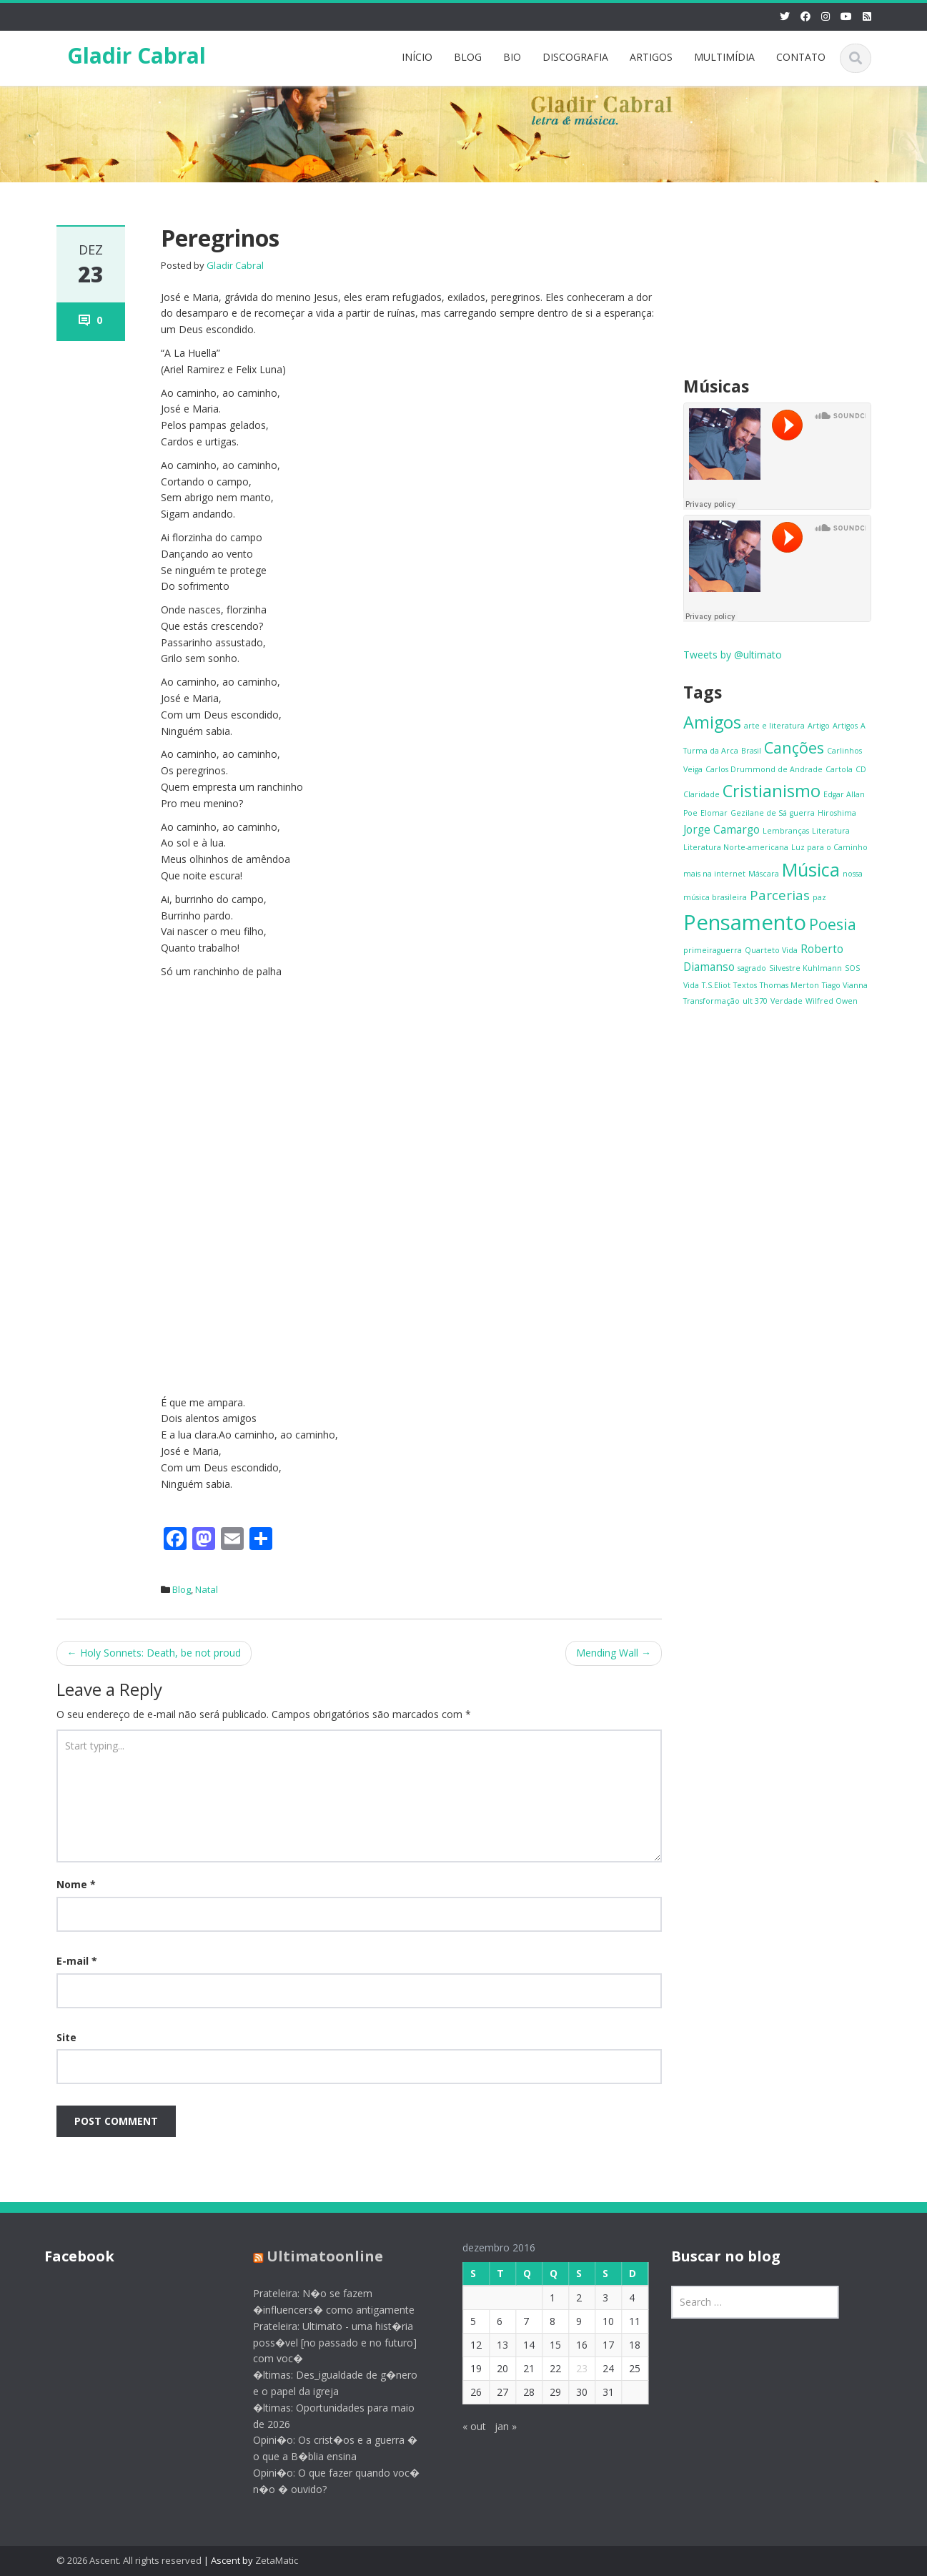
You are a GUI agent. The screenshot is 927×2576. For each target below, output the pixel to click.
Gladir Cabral (136, 55)
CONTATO (801, 57)
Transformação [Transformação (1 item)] (711, 1001)
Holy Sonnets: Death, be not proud (154, 1652)
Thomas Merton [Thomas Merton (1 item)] (789, 985)
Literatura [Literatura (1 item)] (831, 831)
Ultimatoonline (313, 2256)
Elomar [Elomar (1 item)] (714, 813)
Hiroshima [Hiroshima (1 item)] (837, 813)
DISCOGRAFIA (575, 57)
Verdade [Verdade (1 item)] (786, 1001)
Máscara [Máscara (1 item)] (763, 874)
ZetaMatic (276, 2560)
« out (463, 2426)
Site (66, 2037)
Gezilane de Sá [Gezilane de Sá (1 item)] (758, 813)
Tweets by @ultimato (732, 654)
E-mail (76, 1961)
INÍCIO (417, 57)
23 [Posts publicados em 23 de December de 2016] (570, 2368)
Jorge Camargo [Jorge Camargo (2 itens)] (721, 829)
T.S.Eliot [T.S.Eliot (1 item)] (716, 985)
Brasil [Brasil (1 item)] (751, 751)
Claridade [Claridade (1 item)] (701, 794)
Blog (181, 1589)
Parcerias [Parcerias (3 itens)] (780, 895)
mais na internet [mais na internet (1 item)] (714, 874)
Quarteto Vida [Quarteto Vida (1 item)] (771, 950)
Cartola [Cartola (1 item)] (839, 769)
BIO (512, 57)
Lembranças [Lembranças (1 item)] (786, 831)
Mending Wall (613, 1652)
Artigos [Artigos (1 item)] (845, 726)
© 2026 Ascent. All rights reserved (129, 2560)
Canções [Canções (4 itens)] (794, 747)
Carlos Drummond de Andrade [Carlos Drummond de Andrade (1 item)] (764, 769)
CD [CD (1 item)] (861, 769)
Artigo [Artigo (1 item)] (819, 726)
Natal (206, 1589)
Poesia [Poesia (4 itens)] (832, 924)
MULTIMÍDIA (724, 57)
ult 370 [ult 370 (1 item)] (755, 1001)
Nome (76, 1884)
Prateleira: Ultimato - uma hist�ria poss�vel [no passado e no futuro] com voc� (323, 2342)
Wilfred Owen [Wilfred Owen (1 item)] (831, 1001)
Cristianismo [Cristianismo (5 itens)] (772, 790)
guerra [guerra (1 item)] (802, 813)
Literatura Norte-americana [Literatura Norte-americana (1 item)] (735, 847)
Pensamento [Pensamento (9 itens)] (744, 922)
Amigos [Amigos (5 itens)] (712, 722)
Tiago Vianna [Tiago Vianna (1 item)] (845, 985)
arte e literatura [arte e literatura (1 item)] (774, 726)
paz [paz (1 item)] (819, 897)
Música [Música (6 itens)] (811, 869)
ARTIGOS (651, 57)
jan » (494, 2426)
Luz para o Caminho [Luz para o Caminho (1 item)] (829, 847)
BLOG (468, 57)
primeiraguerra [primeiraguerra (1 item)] (712, 950)
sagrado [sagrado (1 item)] (752, 968)
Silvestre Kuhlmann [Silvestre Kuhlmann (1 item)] (805, 968)
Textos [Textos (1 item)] (745, 985)
